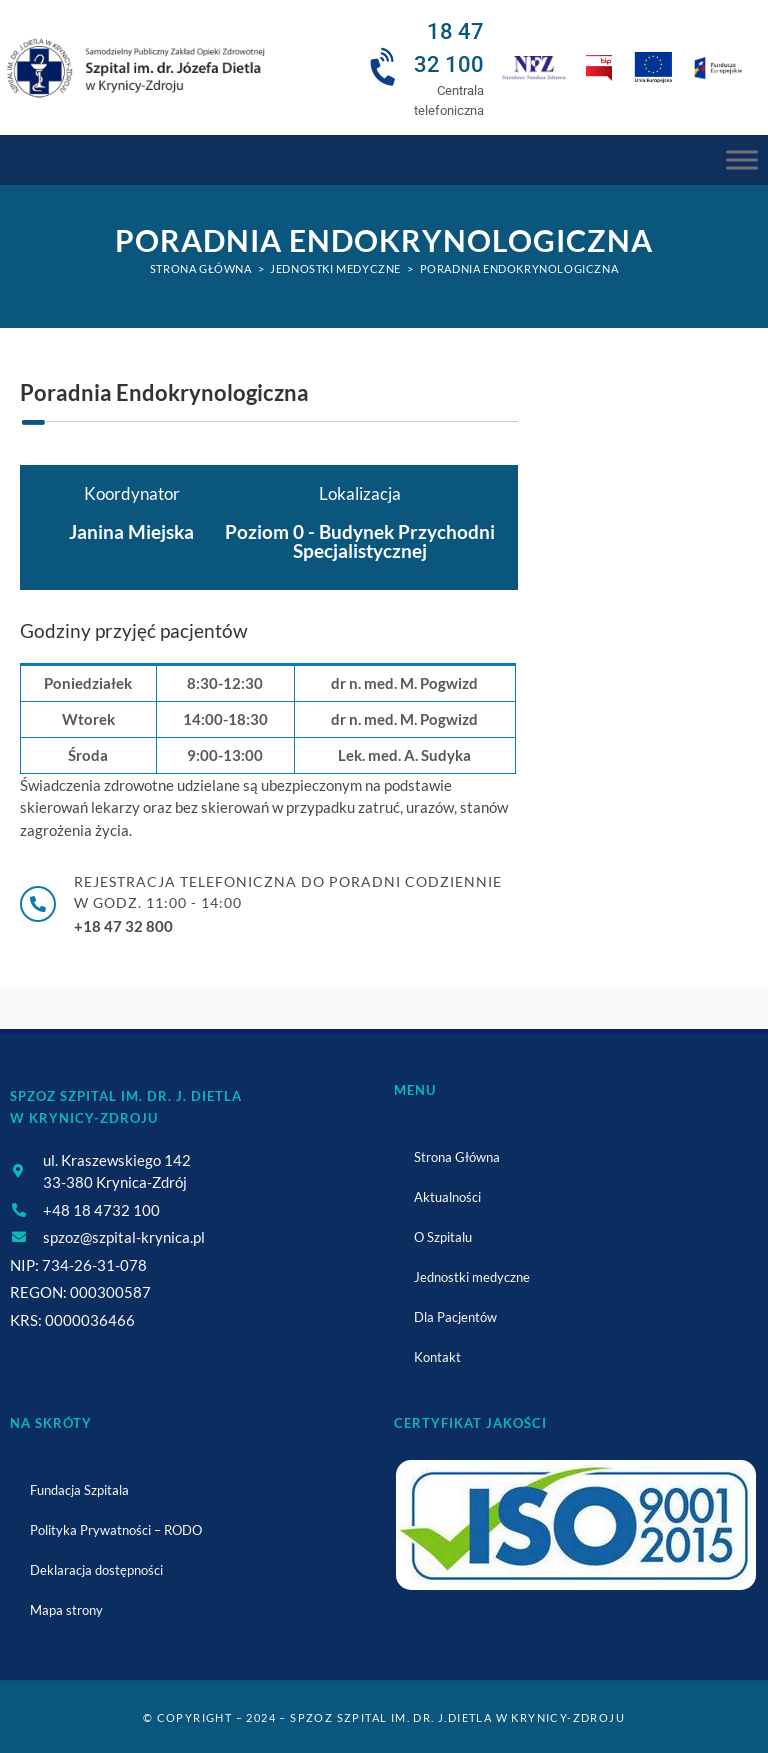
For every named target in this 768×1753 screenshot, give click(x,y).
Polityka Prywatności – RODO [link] (116, 1530)
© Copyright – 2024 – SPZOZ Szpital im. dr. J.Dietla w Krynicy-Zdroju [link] (384, 1717)
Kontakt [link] (437, 1357)
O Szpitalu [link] (443, 1237)
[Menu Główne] (742, 159)
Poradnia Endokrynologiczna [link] (519, 268)
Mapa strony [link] (66, 1610)
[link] (134, 67)
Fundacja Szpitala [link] (79, 1490)
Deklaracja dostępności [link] (96, 1570)
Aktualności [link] (447, 1197)
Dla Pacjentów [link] (455, 1317)
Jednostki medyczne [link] (472, 1277)
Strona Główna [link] (457, 1157)
